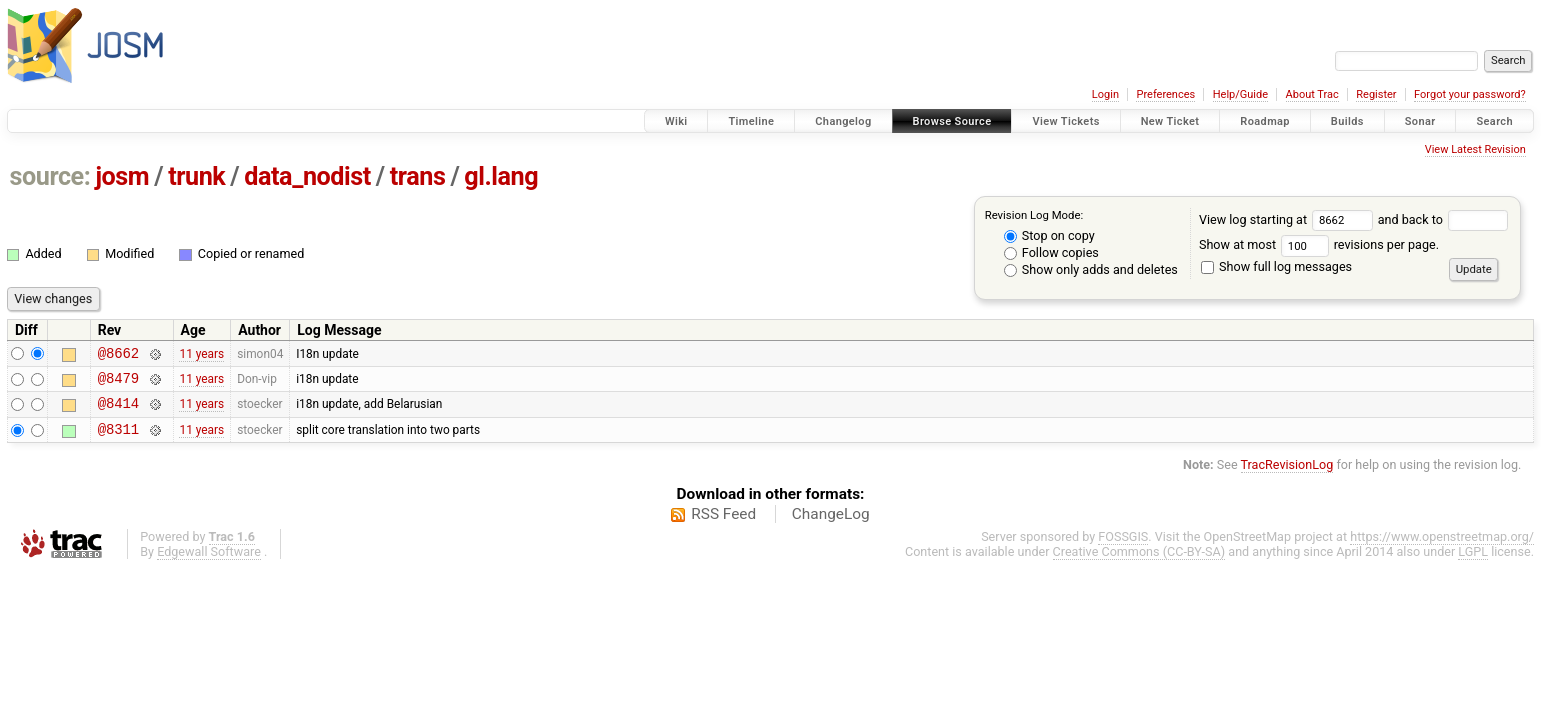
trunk (196, 176)
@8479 (118, 383)
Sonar (1420, 121)
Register (1376, 94)
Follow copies (1051, 252)
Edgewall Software (209, 563)
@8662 (118, 355)
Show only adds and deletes (1091, 269)
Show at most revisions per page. (1319, 244)
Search (1494, 121)
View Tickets (1065, 121)
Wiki (676, 121)
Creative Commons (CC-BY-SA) (1139, 563)
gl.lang (501, 176)
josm (122, 176)
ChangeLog (831, 526)
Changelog (843, 121)
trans (418, 176)
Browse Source (952, 121)
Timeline (751, 121)
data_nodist (307, 176)
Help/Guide (1240, 94)
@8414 (118, 411)
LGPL (1473, 563)
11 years (201, 355)
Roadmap (1265, 121)
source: (50, 176)
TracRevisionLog (1287, 476)
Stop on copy (1049, 235)
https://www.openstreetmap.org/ (1442, 548)
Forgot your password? (1470, 94)
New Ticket (1170, 121)
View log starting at (1288, 219)
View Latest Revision (1475, 149)
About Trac (1312, 94)
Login (1105, 94)
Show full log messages (1276, 266)
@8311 (118, 440)
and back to (1443, 219)
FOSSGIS (1123, 548)
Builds (1347, 121)
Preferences (1165, 94)
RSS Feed (723, 526)
